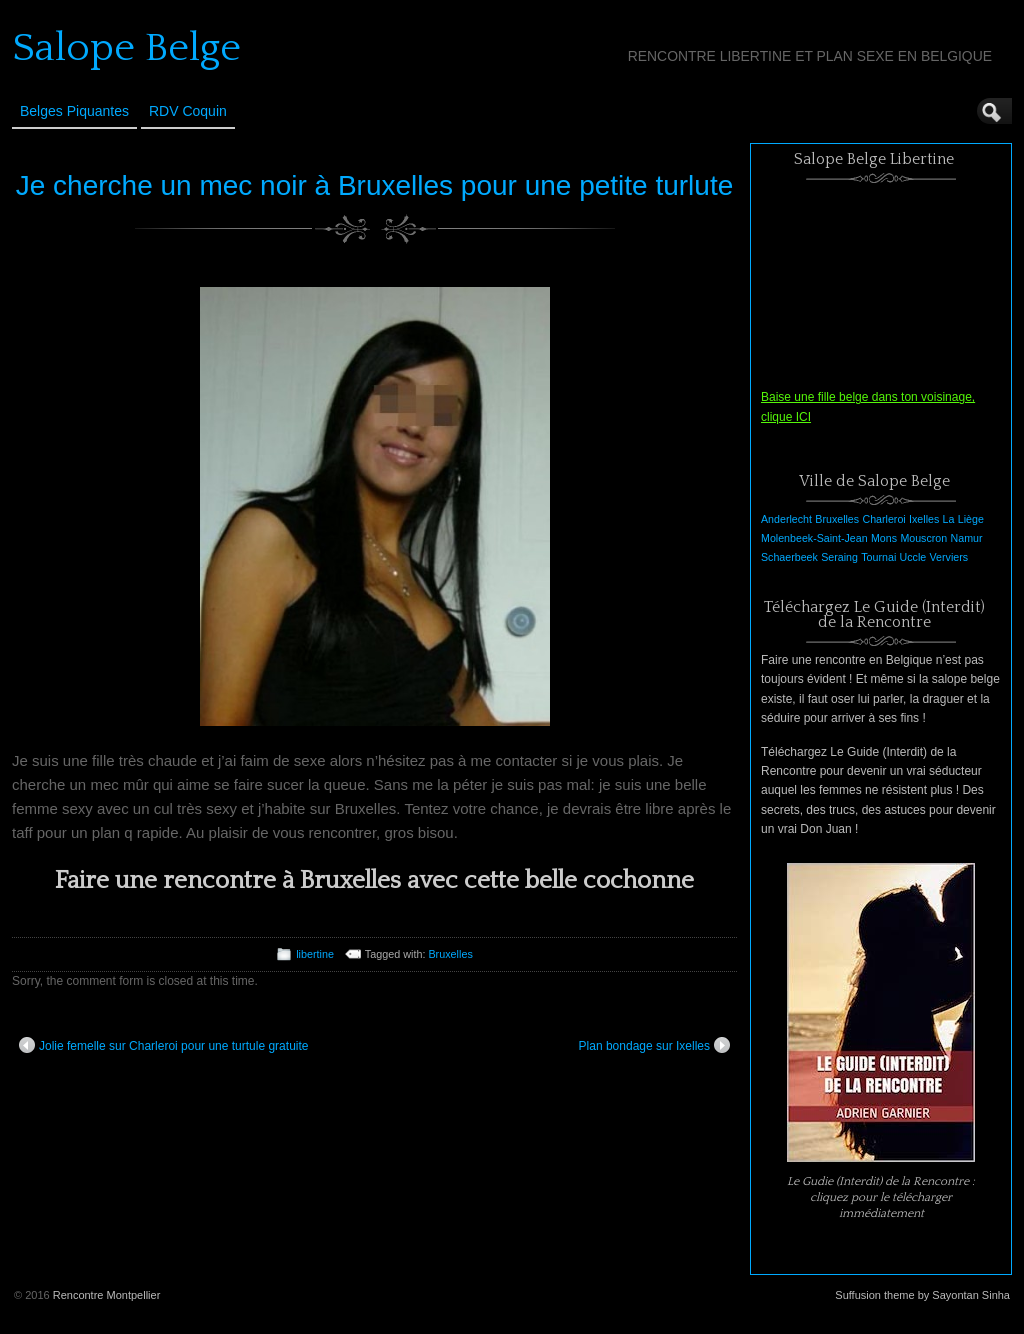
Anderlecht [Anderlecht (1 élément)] (786, 519)
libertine (315, 954)
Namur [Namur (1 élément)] (967, 538)
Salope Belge (126, 48)
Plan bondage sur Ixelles (654, 1045)
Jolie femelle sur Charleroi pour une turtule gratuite (163, 1045)
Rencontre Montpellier (107, 1295)
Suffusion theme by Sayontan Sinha (922, 1295)
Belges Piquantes (74, 111)
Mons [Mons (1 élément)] (884, 538)
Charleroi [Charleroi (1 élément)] (883, 519)
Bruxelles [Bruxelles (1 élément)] (837, 519)
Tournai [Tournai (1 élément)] (878, 557)
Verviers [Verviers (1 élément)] (949, 557)
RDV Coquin (188, 111)
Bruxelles (450, 954)
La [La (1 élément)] (949, 519)
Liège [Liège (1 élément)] (971, 519)
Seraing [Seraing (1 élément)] (839, 557)
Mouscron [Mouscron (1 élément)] (923, 538)
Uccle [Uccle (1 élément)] (913, 557)
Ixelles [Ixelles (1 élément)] (924, 519)
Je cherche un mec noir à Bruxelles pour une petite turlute (375, 185)
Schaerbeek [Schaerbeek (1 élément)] (789, 557)
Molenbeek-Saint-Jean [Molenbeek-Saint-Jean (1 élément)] (814, 538)
